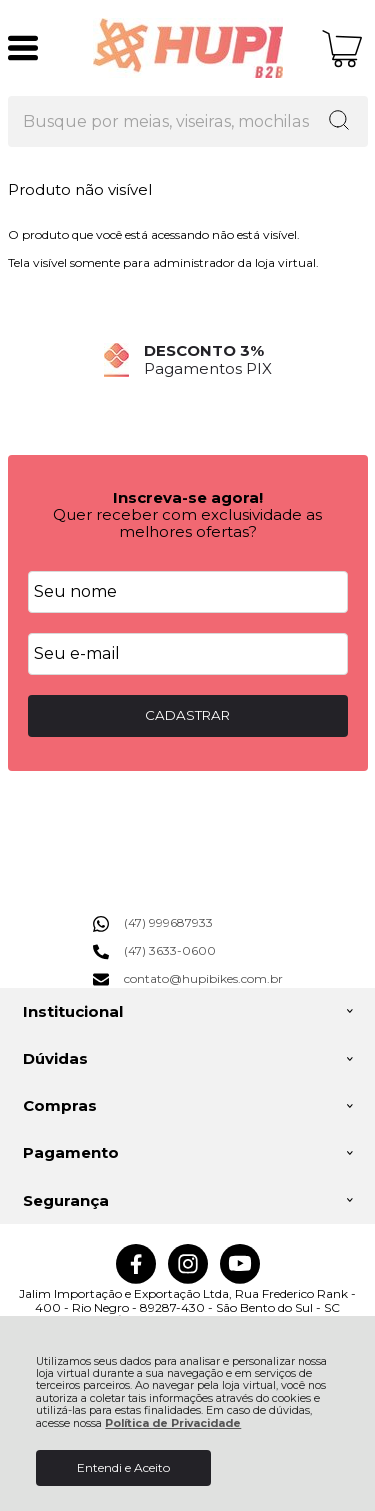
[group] (188, 359)
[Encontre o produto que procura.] (339, 122)
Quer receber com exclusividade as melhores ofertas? (187, 523)
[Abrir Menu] (23, 48)
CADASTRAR (187, 715)
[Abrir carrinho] (342, 48)
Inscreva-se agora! (188, 497)
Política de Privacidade (173, 1423)
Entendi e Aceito (123, 1467)
